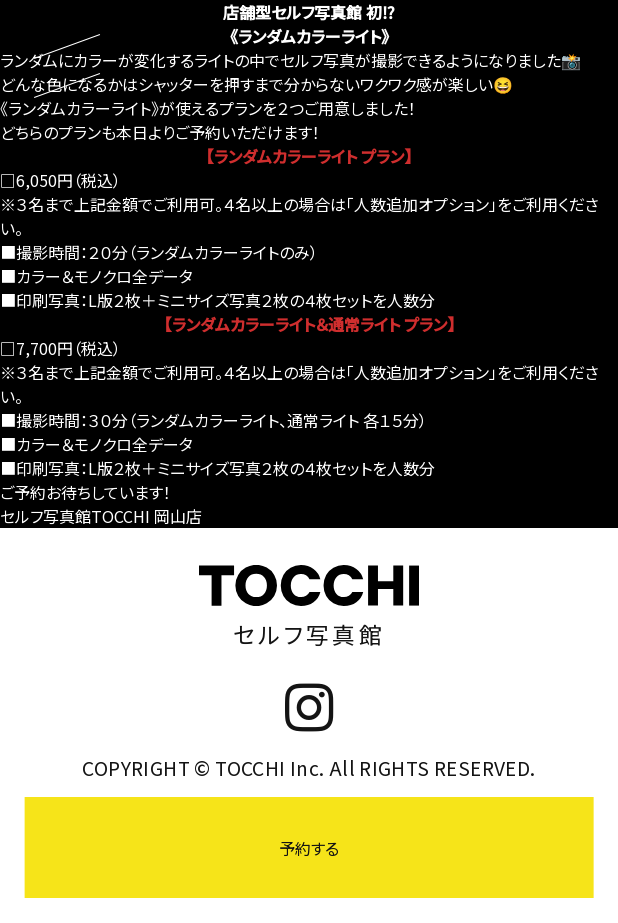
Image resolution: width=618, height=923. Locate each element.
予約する (309, 848)
